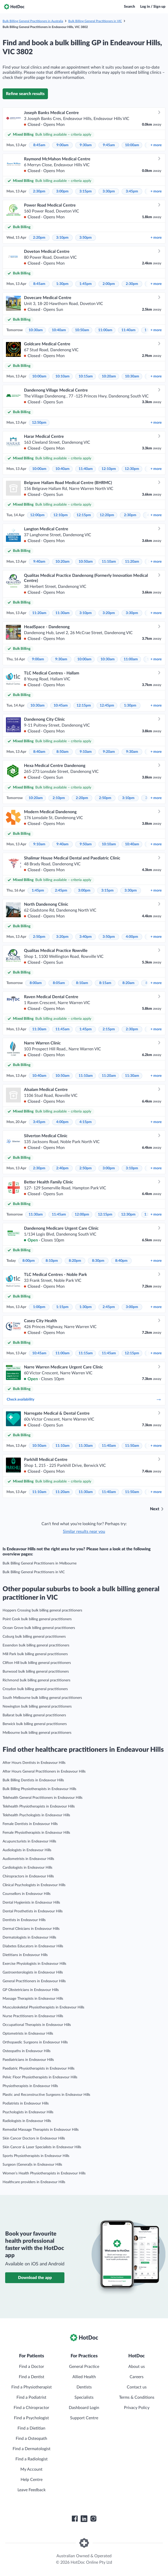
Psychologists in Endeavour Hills (28, 2112)
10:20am (109, 376)
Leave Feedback (32, 2490)
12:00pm (37, 515)
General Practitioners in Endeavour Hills (34, 1981)
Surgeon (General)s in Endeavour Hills (32, 2164)
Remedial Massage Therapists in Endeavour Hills (41, 2130)
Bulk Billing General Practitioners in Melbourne (40, 1563)
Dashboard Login (84, 2408)
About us (136, 2367)
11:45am (62, 1029)
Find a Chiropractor (31, 2408)
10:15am (86, 376)
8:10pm (52, 1261)
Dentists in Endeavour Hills (24, 1920)
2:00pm (109, 284)
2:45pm (61, 890)
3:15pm (85, 191)
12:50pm (39, 422)
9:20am (109, 752)
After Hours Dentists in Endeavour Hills (34, 1763)
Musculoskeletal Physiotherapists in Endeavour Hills (43, 2007)
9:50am (86, 844)
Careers (137, 2377)
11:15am (86, 1353)
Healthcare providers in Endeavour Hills (34, 2182)
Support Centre (84, 2418)
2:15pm (109, 1029)
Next (154, 1509)
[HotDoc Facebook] (74, 2518)
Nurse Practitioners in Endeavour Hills (33, 2016)
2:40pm (62, 1168)
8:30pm (98, 1261)
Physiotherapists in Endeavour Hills (30, 2086)
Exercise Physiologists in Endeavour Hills (34, 1964)
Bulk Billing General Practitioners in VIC (95, 21)
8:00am (36, 983)
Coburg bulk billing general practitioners (34, 1636)
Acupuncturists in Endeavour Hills (29, 1841)
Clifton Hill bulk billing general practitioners (37, 1663)
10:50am (82, 330)
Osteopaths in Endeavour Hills (27, 2051)
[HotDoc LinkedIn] (84, 2518)
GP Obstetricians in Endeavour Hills (31, 1990)
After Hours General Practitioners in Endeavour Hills (44, 1771)
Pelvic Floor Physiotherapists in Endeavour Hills (40, 2077)
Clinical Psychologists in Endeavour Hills (34, 1885)
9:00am (62, 145)
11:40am (128, 330)
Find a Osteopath (31, 2438)
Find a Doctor (31, 2367)
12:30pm (132, 469)
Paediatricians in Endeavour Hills (28, 2060)
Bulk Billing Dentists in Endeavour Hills (33, 1780)
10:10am (62, 376)
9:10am (86, 752)
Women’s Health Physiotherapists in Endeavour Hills (44, 2173)
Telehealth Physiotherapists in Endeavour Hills (39, 1806)
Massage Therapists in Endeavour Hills (33, 1998)
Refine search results (25, 94)
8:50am (62, 752)
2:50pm (105, 798)
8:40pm (121, 1261)
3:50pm (85, 237)
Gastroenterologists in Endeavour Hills (33, 1972)
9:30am (86, 145)
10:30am (36, 330)
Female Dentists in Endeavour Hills (30, 1824)
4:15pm (85, 1122)
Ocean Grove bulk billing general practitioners (39, 1628)
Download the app (35, 2278)
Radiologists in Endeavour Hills (27, 2121)
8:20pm (75, 1261)
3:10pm (62, 237)
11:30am (62, 613)
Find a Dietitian (31, 2428)
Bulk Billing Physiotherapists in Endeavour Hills (39, 1789)
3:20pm (109, 613)
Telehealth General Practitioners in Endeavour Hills (42, 1798)
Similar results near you (84, 1532)
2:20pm (39, 237)
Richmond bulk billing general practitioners (36, 1680)
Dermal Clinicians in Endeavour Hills (31, 1929)
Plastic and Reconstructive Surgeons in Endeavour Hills (46, 2095)
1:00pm (39, 1307)
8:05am (59, 983)
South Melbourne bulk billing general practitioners (42, 1698)
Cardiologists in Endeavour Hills (27, 1867)
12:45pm (107, 705)
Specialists (84, 2397)
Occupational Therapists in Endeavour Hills (37, 2025)
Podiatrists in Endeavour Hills (26, 2103)
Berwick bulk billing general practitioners (35, 1724)
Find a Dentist (31, 2377)
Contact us (137, 2387)
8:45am (39, 145)
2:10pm (59, 798)
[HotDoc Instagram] (93, 2518)
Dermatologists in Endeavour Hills (29, 1937)
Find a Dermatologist (32, 2449)
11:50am (132, 1446)
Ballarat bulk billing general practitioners (34, 1715)
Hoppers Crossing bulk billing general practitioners (42, 1610)
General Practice (84, 2367)
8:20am (128, 983)
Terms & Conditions (136, 2397)
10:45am (61, 705)
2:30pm (39, 191)
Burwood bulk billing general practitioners (36, 1671)
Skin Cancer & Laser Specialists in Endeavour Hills (42, 2147)
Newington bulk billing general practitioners (37, 1706)
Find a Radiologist (31, 2459)
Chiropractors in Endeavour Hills (28, 1876)
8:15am (105, 983)
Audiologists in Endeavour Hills (27, 1850)
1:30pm (62, 284)
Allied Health (84, 2377)
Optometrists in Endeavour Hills (28, 2033)
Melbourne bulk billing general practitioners (37, 1733)
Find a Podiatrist (31, 2397)
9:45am (109, 145)
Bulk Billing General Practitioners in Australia (33, 21)
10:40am (59, 330)
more (156, 145)
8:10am (82, 983)
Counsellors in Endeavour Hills (27, 1894)
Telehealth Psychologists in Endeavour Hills (36, 1815)
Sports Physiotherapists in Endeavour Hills (36, 2156)
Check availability (84, 1399)
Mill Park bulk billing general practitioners (35, 1654)
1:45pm (85, 284)
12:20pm (107, 515)
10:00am (132, 145)
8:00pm (28, 1261)
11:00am (105, 330)
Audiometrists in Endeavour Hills (28, 1859)
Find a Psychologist (31, 2418)
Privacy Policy (136, 2408)
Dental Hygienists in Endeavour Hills (31, 1902)
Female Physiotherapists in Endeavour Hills (36, 1832)
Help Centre (32, 2480)
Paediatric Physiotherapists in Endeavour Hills (38, 2068)
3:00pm (62, 191)
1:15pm (62, 1307)
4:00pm (132, 937)
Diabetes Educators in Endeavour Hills (33, 1946)
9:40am (39, 561)
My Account (31, 2469)
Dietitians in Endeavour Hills (25, 1955)
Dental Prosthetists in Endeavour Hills (33, 1911)
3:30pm (109, 191)
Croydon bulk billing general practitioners (35, 1689)
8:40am (39, 752)
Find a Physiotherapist (31, 2387)
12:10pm (109, 469)
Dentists (84, 2387)
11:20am (132, 561)
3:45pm (132, 191)
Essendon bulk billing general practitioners (36, 1645)
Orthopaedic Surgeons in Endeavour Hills (35, 2042)
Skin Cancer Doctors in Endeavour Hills (34, 2138)
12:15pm (84, 515)
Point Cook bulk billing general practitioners (37, 1619)
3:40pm (85, 937)
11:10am (109, 561)
